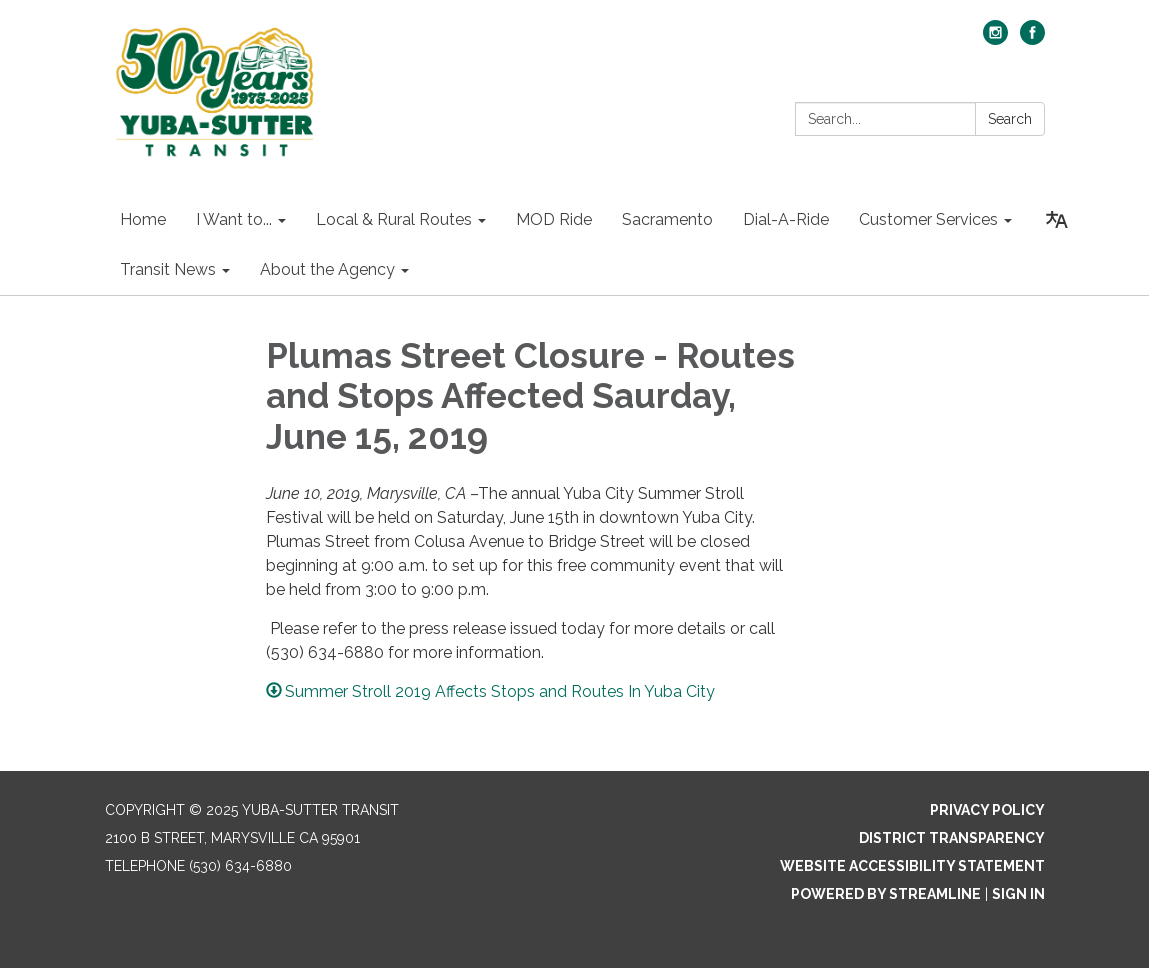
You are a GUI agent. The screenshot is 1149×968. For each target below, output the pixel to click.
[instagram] (995, 39)
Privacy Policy (987, 810)
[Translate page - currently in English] (1057, 220)
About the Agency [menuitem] (327, 269)
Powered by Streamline (886, 894)
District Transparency (952, 838)
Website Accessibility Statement (912, 866)
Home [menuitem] (143, 219)
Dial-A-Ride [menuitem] (786, 219)
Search (1010, 119)
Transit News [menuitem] (168, 269)
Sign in (1018, 894)
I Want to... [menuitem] (234, 219)
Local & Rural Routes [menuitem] (394, 219)
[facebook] (1032, 39)
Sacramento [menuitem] (667, 219)
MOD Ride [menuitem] (554, 219)
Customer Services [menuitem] (928, 219)
